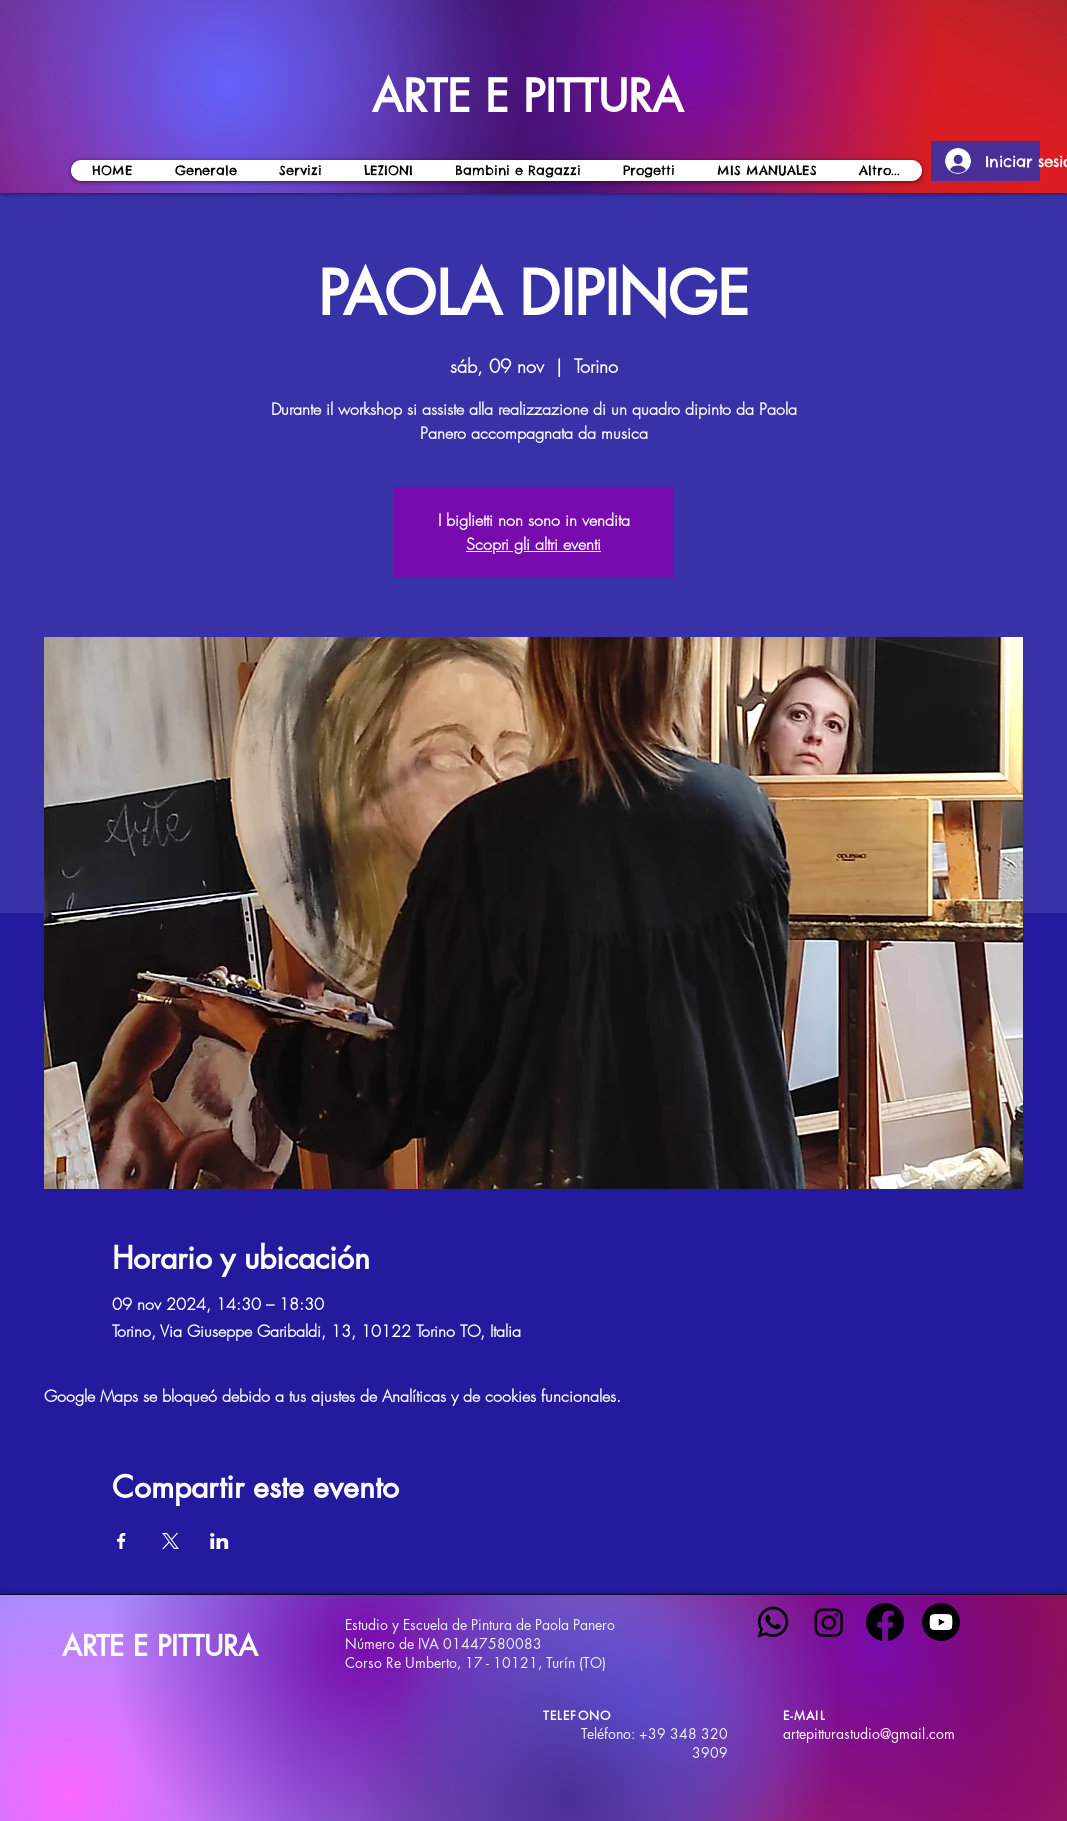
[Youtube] (941, 1622)
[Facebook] (885, 1622)
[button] (388, 170)
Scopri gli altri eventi (533, 544)
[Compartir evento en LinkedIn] (219, 1541)
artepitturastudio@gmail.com (869, 1733)
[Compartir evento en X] (170, 1541)
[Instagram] (829, 1622)
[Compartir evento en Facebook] (121, 1541)
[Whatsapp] (773, 1622)
